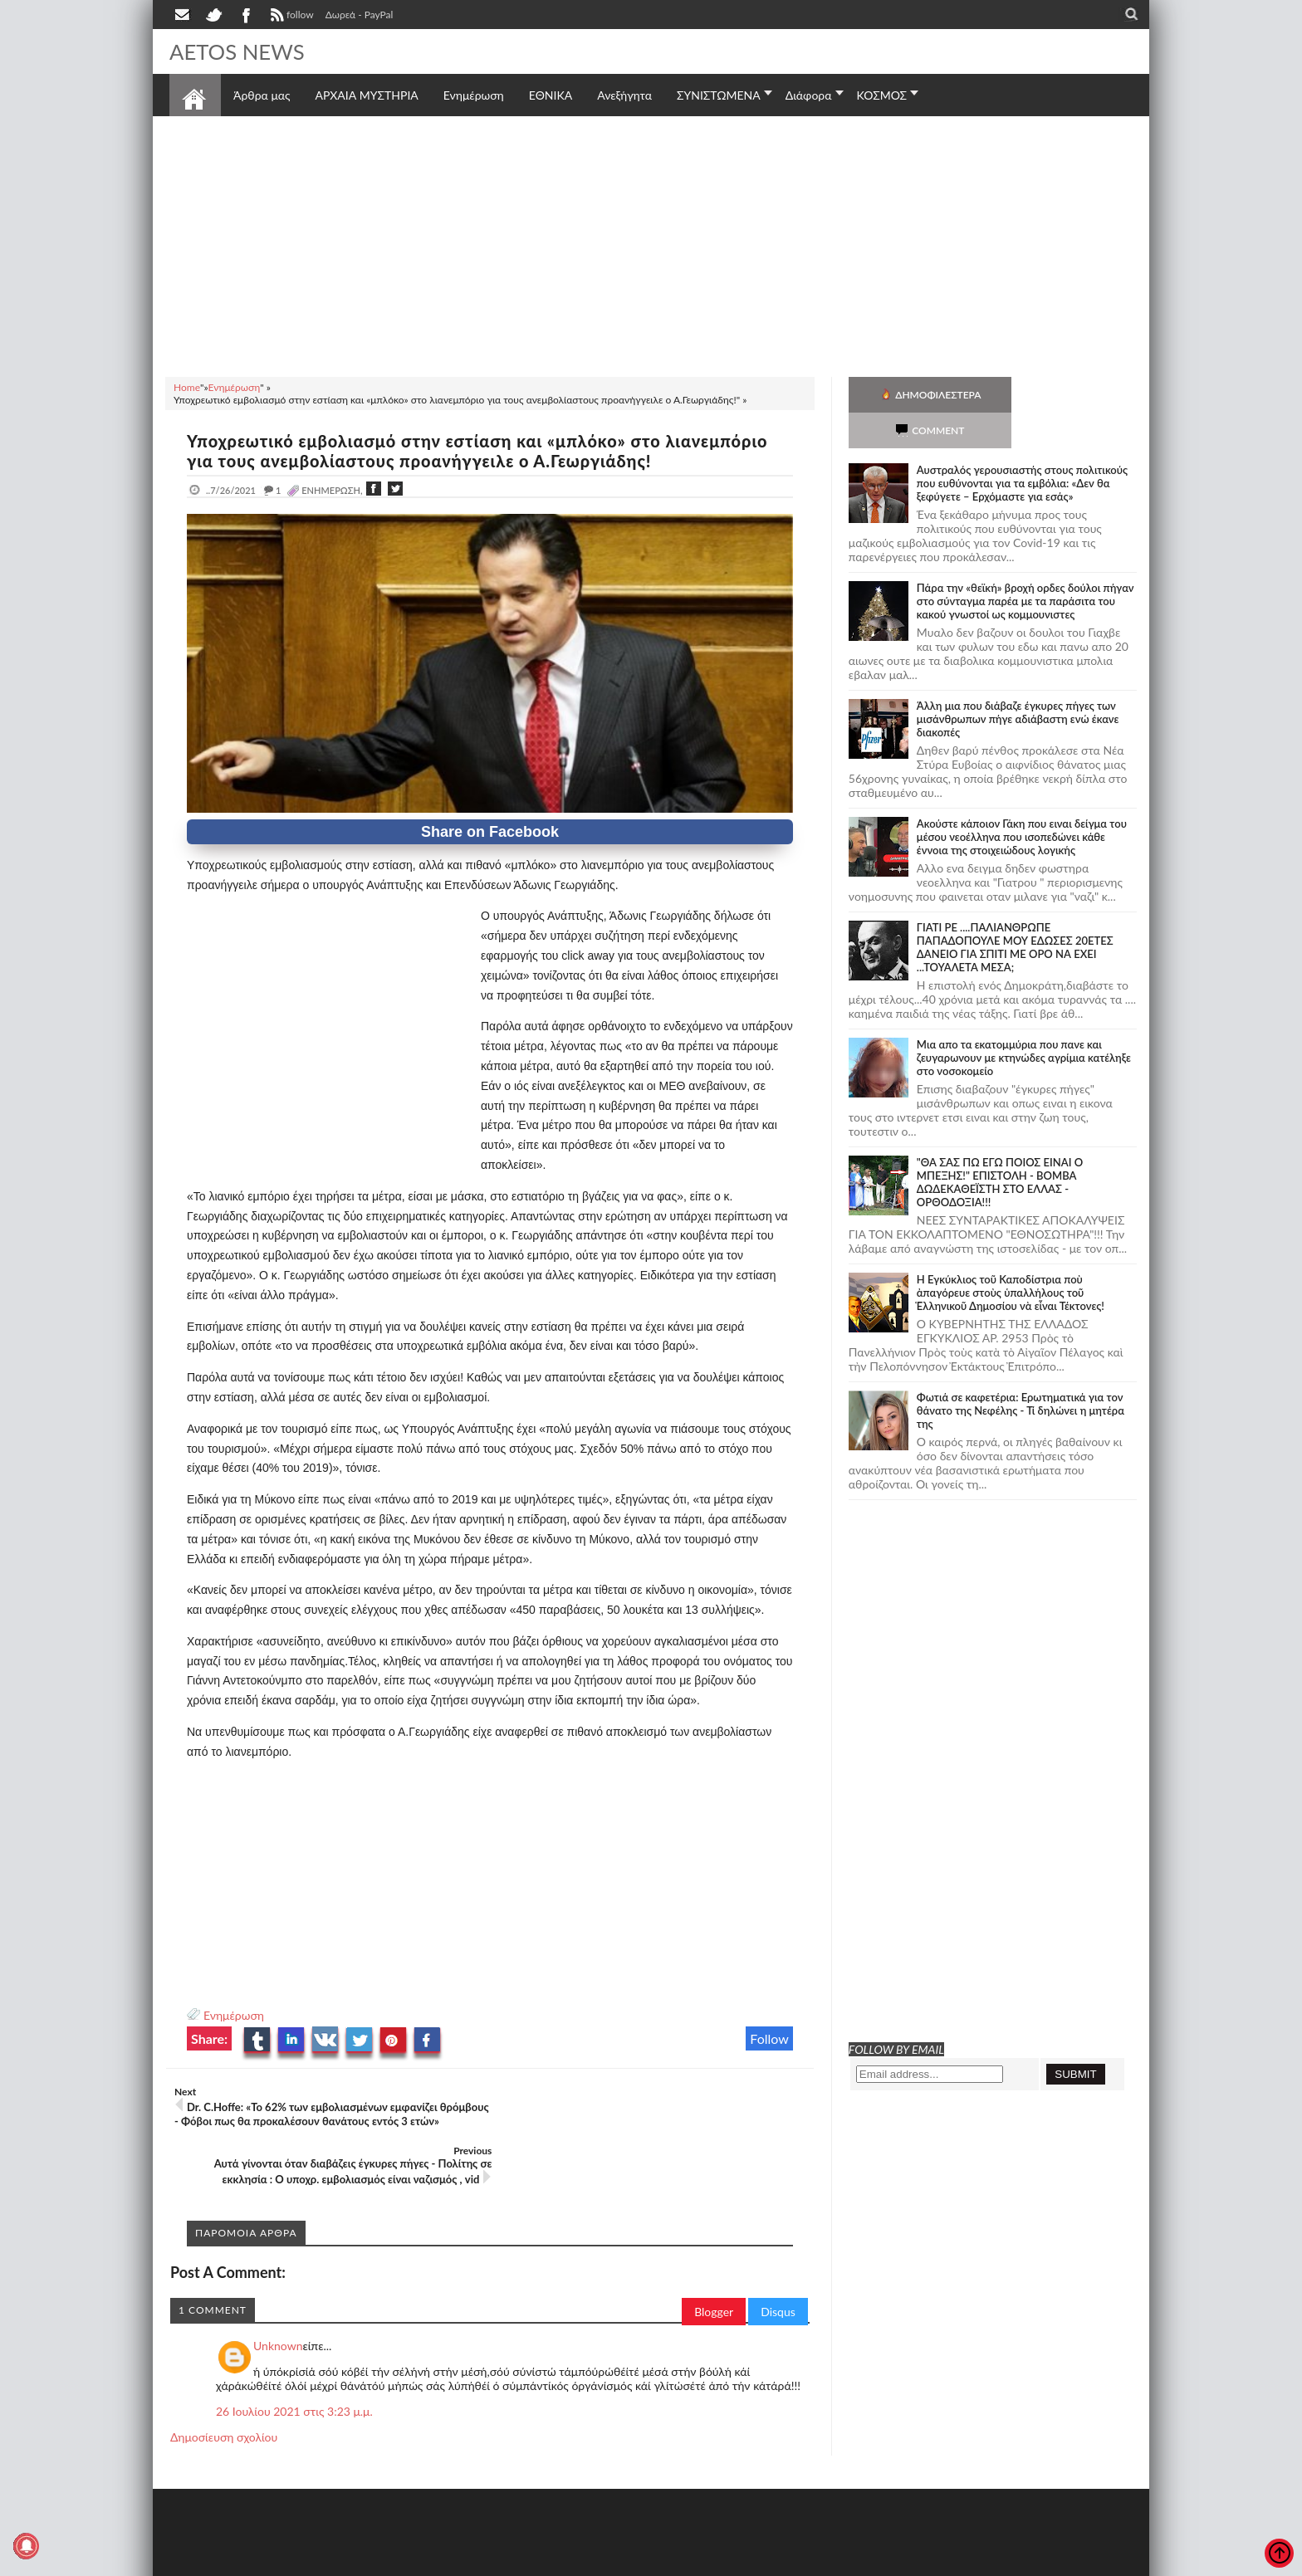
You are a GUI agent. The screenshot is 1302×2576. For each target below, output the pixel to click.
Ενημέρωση (233, 2015)
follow (290, 16)
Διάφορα (809, 95)
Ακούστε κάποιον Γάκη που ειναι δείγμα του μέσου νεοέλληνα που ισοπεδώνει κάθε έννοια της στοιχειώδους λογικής (1022, 801)
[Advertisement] (651, 244)
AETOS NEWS (237, 51)
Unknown (277, 2300)
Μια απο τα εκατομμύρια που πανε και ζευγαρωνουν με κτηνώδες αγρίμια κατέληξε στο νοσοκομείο (1024, 1022)
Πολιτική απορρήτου (480, 2561)
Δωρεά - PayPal (360, 14)
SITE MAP (406, 2561)
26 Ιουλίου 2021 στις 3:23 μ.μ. (294, 2365)
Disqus (778, 2266)
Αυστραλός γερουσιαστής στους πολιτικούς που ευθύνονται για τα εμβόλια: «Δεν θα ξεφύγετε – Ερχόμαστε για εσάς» (1022, 447)
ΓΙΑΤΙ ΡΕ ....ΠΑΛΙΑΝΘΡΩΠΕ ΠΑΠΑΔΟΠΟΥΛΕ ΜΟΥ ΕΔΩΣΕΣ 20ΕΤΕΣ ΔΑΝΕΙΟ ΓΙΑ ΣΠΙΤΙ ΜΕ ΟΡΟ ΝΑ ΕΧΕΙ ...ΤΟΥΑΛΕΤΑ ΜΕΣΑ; (1015, 911)
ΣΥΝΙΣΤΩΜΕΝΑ (719, 95)
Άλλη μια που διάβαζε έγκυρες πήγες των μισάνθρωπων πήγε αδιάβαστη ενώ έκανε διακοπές (1018, 683)
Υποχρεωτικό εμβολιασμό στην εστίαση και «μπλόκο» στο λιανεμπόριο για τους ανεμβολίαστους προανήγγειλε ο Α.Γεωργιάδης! (480, 451)
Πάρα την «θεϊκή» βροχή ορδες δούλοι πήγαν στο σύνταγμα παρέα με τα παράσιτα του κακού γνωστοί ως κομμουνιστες (1025, 565)
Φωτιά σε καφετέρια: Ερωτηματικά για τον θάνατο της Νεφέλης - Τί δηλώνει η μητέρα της (1020, 1375)
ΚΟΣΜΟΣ (882, 95)
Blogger (713, 2266)
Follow (769, 2038)
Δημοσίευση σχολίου (223, 2391)
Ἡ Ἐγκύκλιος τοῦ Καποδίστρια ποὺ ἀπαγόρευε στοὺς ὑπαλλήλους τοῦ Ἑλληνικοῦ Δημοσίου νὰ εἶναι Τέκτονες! (1010, 1257)
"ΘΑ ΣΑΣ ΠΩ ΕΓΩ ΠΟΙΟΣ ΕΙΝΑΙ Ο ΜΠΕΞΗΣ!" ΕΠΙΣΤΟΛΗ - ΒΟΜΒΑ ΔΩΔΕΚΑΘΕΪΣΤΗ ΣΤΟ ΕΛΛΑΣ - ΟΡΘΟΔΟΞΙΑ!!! (1000, 1146)
